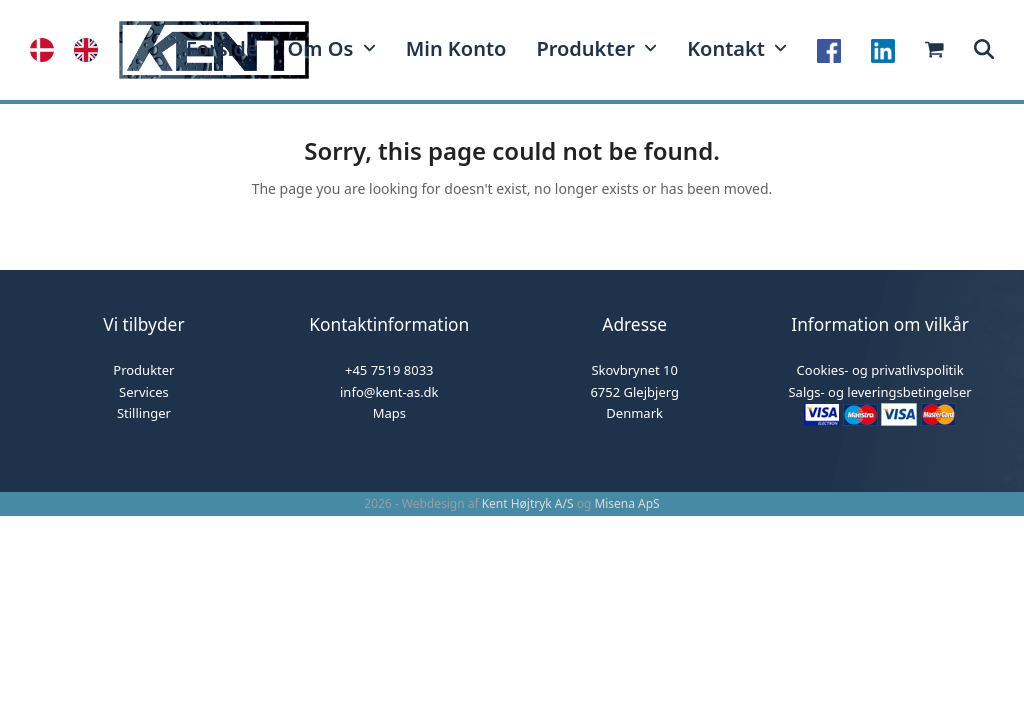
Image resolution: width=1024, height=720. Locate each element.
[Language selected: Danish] (74, 50)
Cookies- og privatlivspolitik (880, 370)
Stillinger (144, 413)
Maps (389, 413)
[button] (984, 50)
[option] (91, 50)
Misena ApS (626, 503)
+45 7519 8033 (389, 370)
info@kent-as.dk (389, 392)
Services (144, 392)
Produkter (143, 370)
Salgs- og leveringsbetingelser (879, 392)
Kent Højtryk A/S (528, 503)
